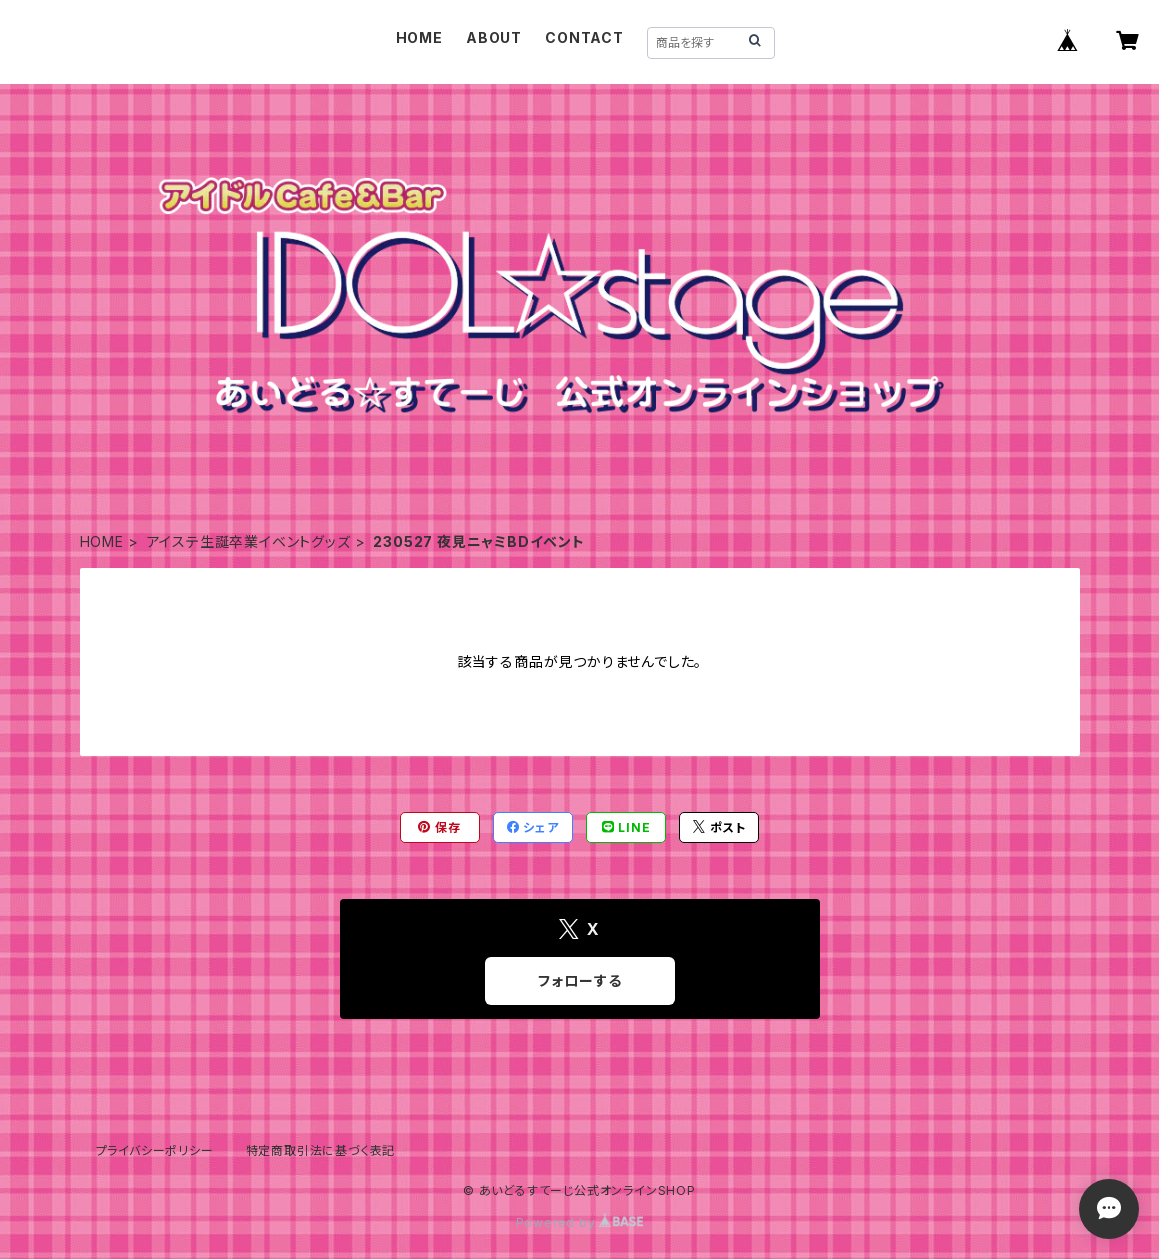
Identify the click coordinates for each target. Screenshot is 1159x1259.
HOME (419, 37)
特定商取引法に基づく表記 (321, 1150)
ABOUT (494, 37)
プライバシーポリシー (155, 1150)
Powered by (580, 1222)
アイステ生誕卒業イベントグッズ (249, 541)
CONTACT (584, 37)
